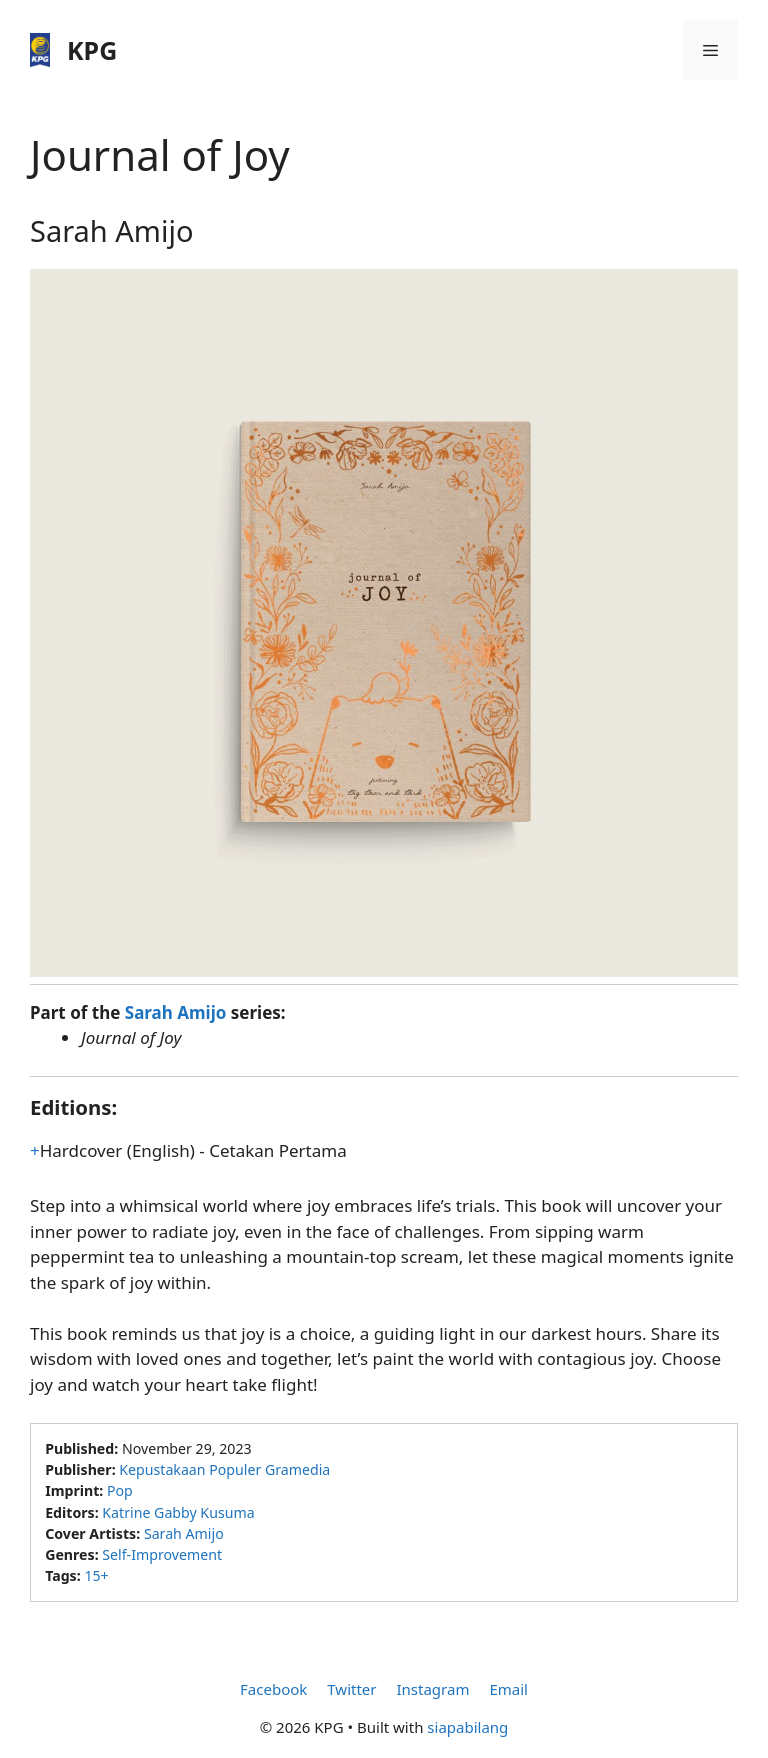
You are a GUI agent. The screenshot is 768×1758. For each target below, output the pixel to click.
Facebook (273, 1689)
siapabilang (467, 1727)
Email (508, 1689)
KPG (92, 50)
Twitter (351, 1689)
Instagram (432, 1689)
